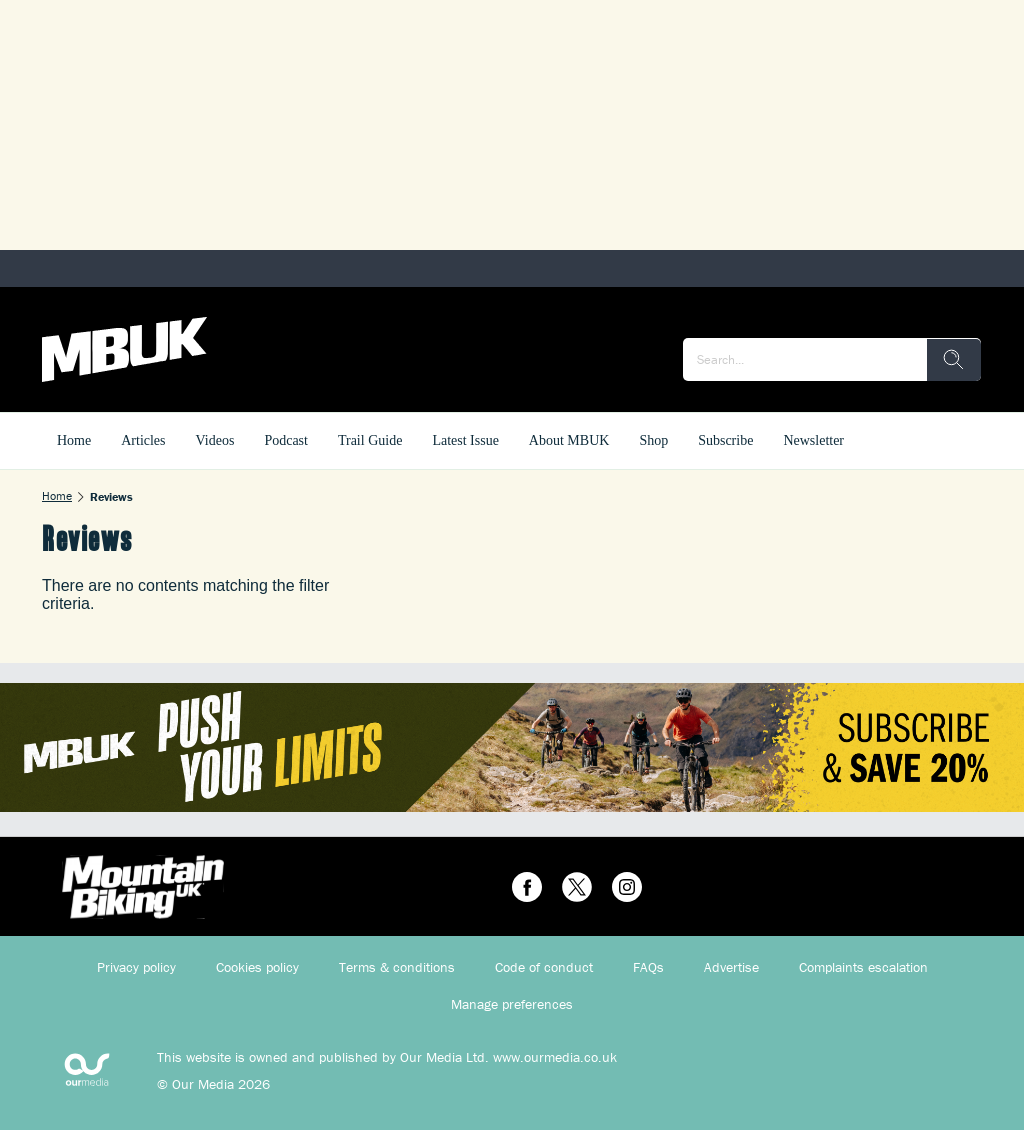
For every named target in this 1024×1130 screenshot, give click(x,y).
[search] (954, 360)
